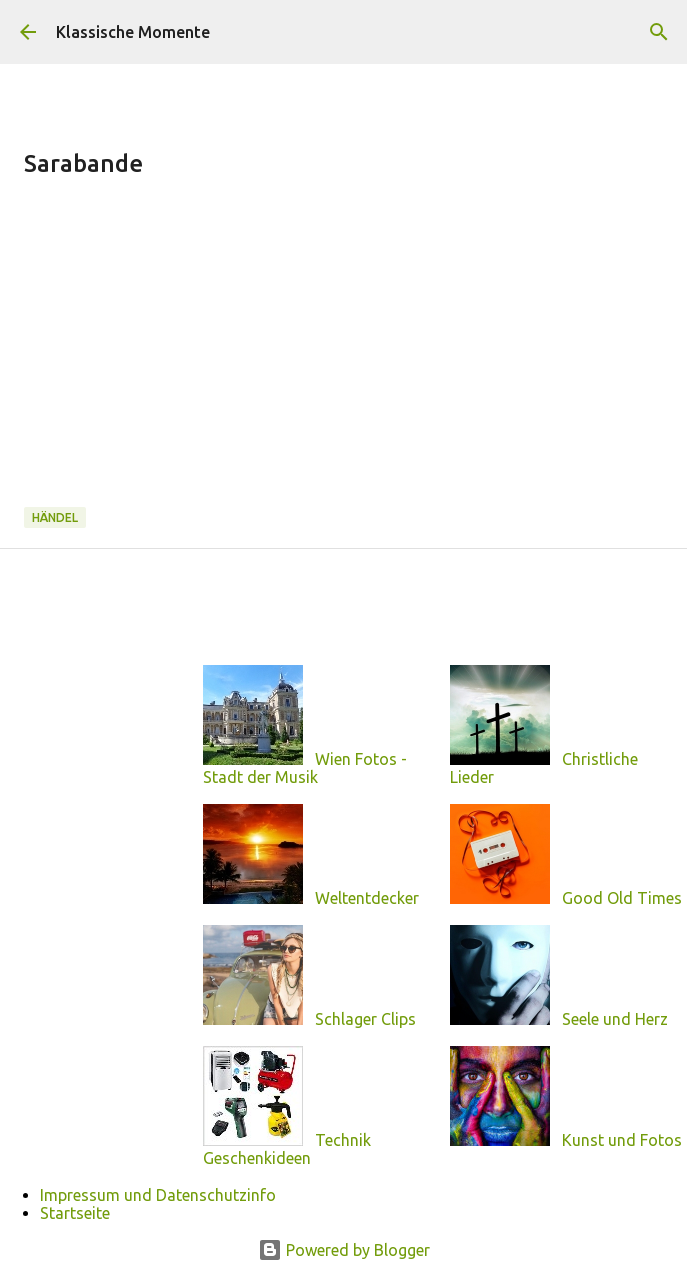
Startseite (75, 1213)
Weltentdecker (367, 898)
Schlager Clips (365, 1019)
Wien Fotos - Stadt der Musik (305, 768)
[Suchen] (659, 32)
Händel (55, 517)
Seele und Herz (615, 1019)
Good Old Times (622, 898)
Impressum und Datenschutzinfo (158, 1195)
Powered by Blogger (344, 1250)
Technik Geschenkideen (287, 1149)
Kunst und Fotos (622, 1140)
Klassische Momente (133, 32)
